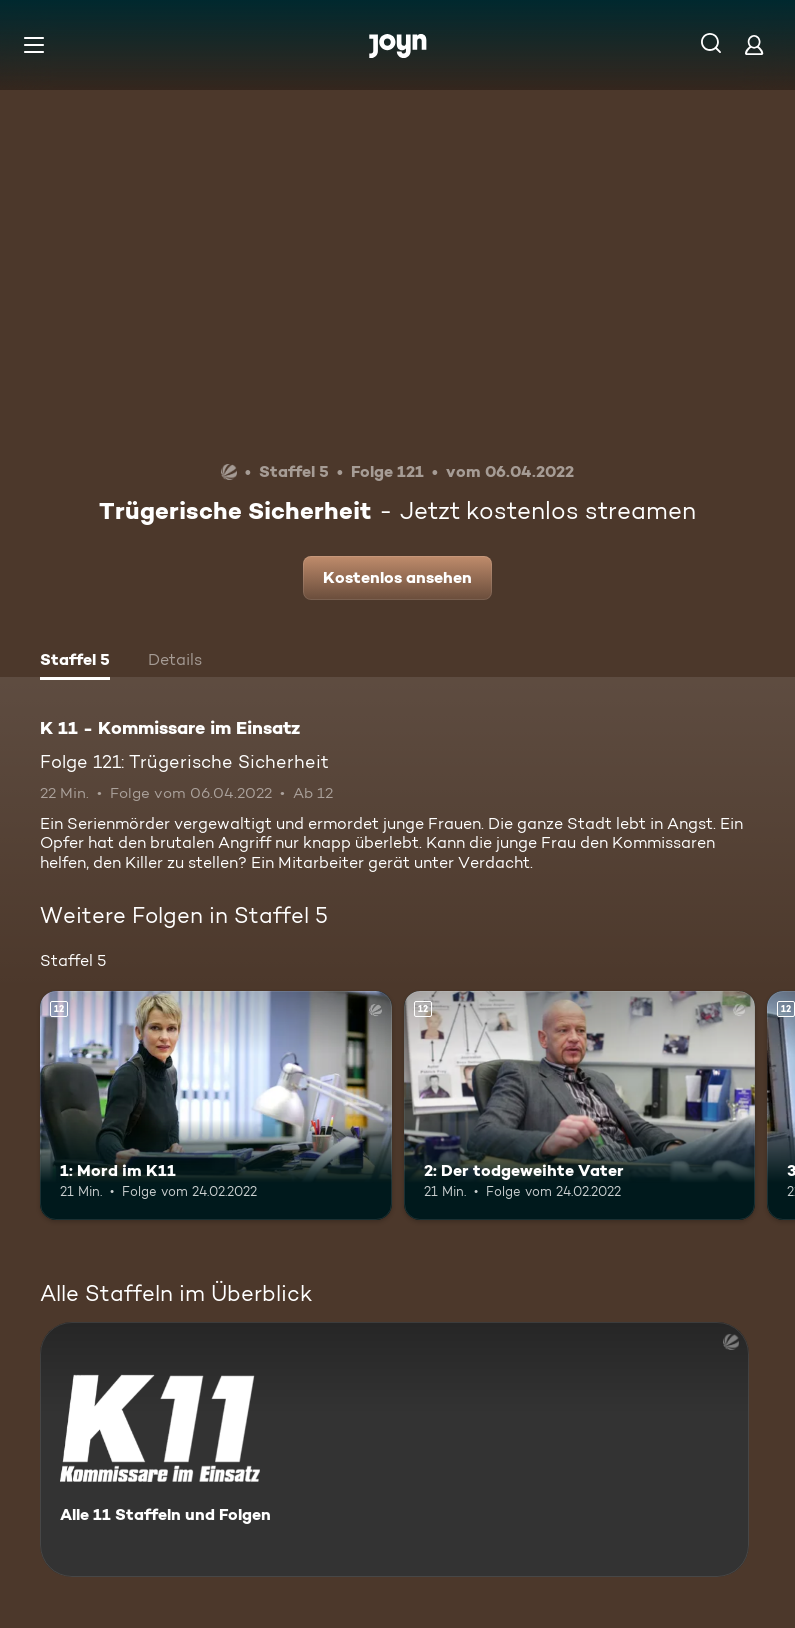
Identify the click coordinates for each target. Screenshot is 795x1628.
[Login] (754, 44)
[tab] (75, 662)
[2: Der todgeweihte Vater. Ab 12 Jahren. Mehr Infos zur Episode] (580, 1105)
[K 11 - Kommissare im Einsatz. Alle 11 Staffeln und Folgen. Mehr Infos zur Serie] (394, 1449)
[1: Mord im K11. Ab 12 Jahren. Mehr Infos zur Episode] (216, 1105)
